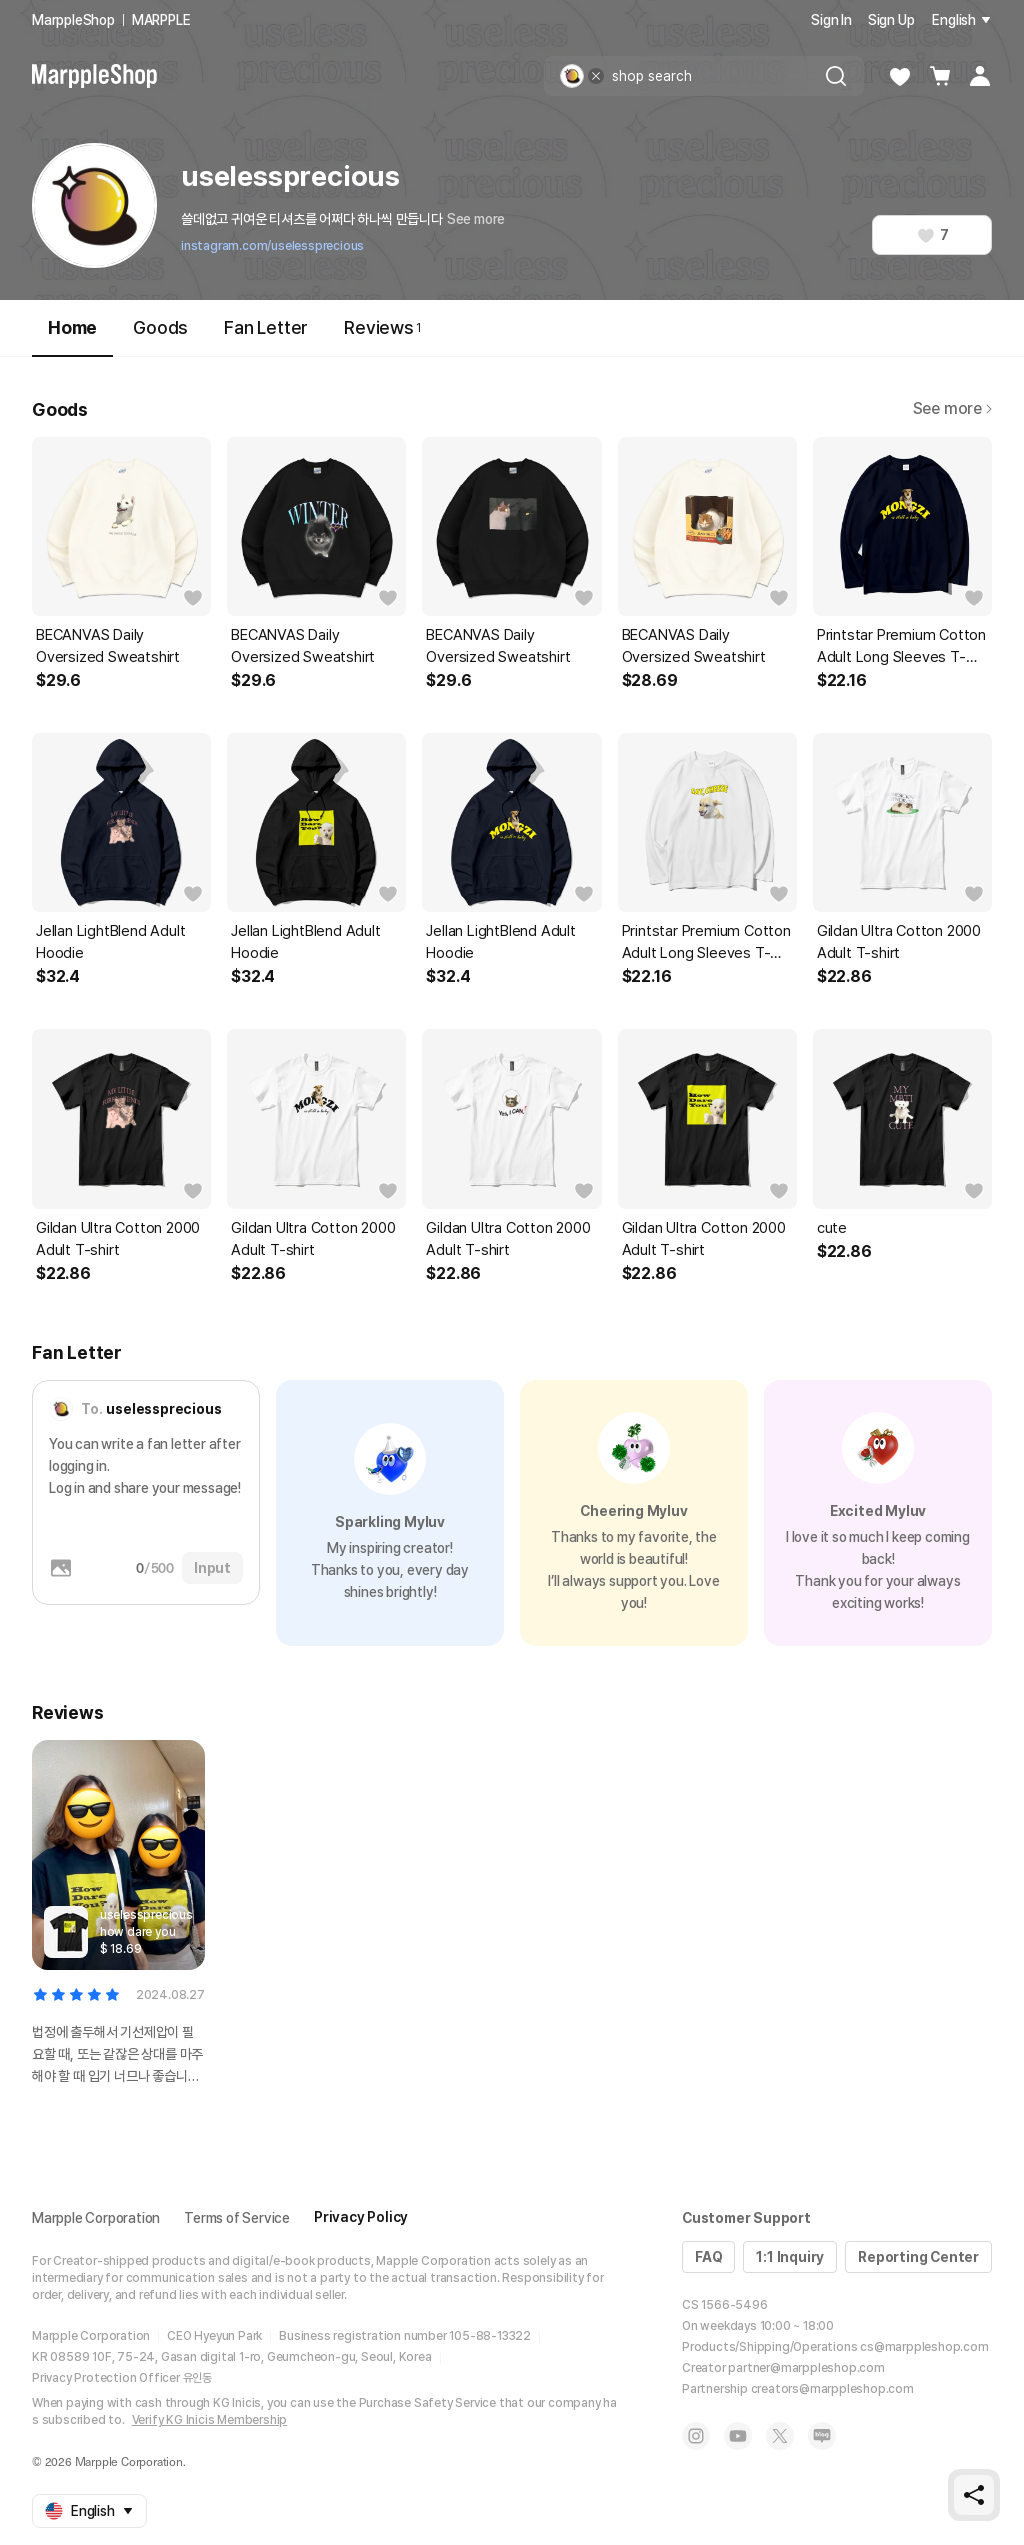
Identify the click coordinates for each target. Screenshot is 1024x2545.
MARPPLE (161, 20)
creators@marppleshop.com (832, 2389)
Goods (160, 327)
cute (832, 1228)
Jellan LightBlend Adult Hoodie (110, 942)
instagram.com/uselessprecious (272, 246)
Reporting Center (918, 2257)
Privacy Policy (361, 2217)
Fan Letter (266, 327)
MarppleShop (73, 20)
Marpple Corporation (96, 2218)
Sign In (831, 20)
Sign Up (891, 20)
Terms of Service (237, 2218)
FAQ (708, 2257)
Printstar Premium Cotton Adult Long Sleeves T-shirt (901, 647)
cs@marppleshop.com (924, 2347)
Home (72, 336)
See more (476, 219)
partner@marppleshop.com (806, 2368)
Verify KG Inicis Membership (210, 2420)
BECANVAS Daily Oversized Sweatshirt (108, 646)
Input (212, 1568)
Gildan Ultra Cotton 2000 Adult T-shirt (899, 942)
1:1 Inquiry (790, 2257)
